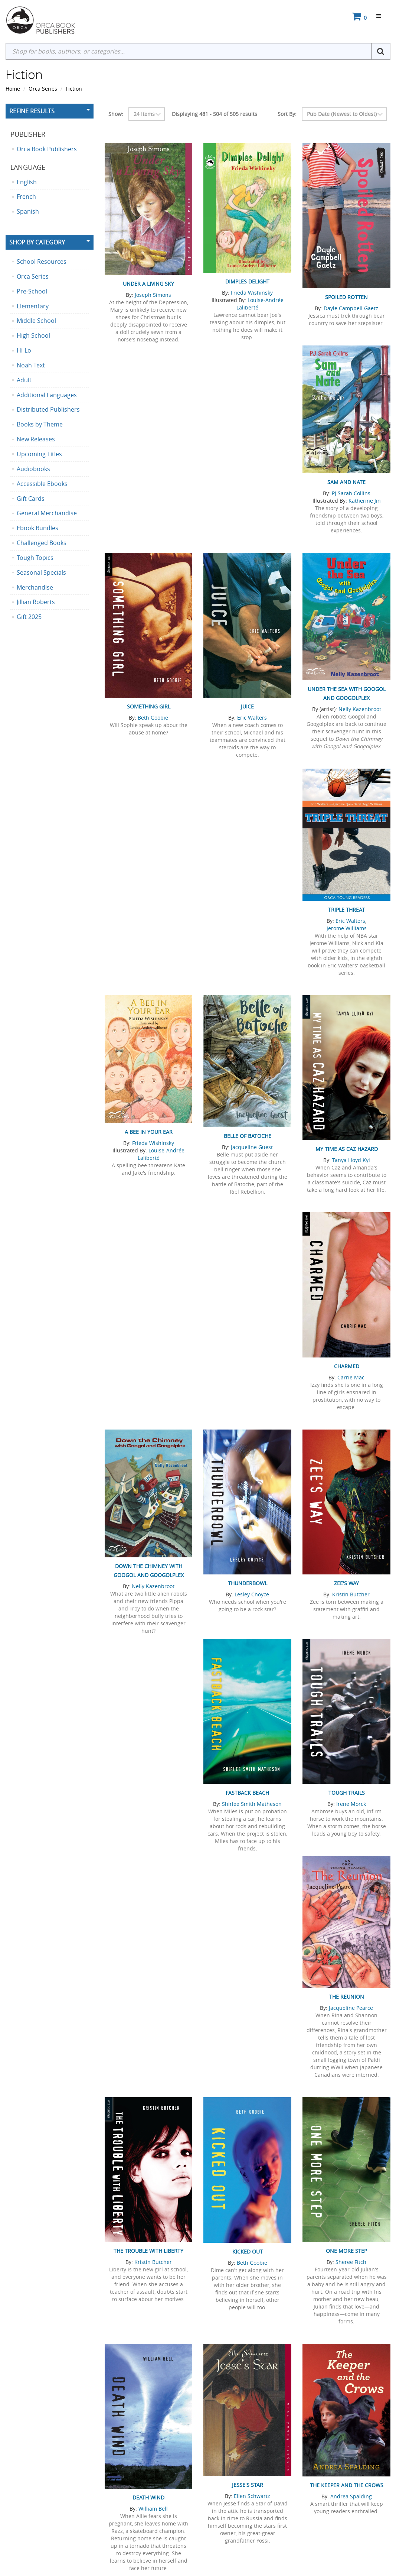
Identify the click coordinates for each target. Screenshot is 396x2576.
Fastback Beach (247, 1792)
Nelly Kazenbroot (359, 709)
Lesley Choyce (252, 1594)
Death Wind (148, 2497)
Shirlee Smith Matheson (252, 1803)
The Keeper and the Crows (346, 2485)
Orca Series (43, 88)
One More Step (346, 2250)
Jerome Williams (347, 928)
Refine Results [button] (32, 111)
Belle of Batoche (247, 1135)
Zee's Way (346, 1583)
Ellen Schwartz (252, 2495)
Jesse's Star (247, 2484)
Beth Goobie (153, 717)
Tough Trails (346, 1792)
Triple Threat (346, 909)
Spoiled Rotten (346, 297)
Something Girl (148, 706)
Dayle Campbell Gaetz (351, 308)
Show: (115, 113)
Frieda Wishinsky (252, 292)
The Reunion (346, 1996)
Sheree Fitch (351, 2261)
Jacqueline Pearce (351, 2007)
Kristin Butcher (351, 1594)
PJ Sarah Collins (351, 493)
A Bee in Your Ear (149, 1131)
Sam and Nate (346, 482)
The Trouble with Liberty (148, 2250)
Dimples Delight (247, 281)
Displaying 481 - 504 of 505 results (214, 113)
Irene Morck (351, 1803)
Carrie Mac (350, 1377)
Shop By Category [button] (37, 242)
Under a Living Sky (148, 283)
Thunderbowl (247, 1583)
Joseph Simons (153, 294)
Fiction (74, 88)
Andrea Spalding (351, 2496)
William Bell (153, 2508)
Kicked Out (247, 2251)
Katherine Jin (364, 500)
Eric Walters (252, 717)
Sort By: (287, 113)
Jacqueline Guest (252, 1147)
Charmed (346, 1366)
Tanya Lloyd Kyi (351, 1160)
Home (13, 88)
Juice (247, 706)
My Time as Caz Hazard (346, 1148)
